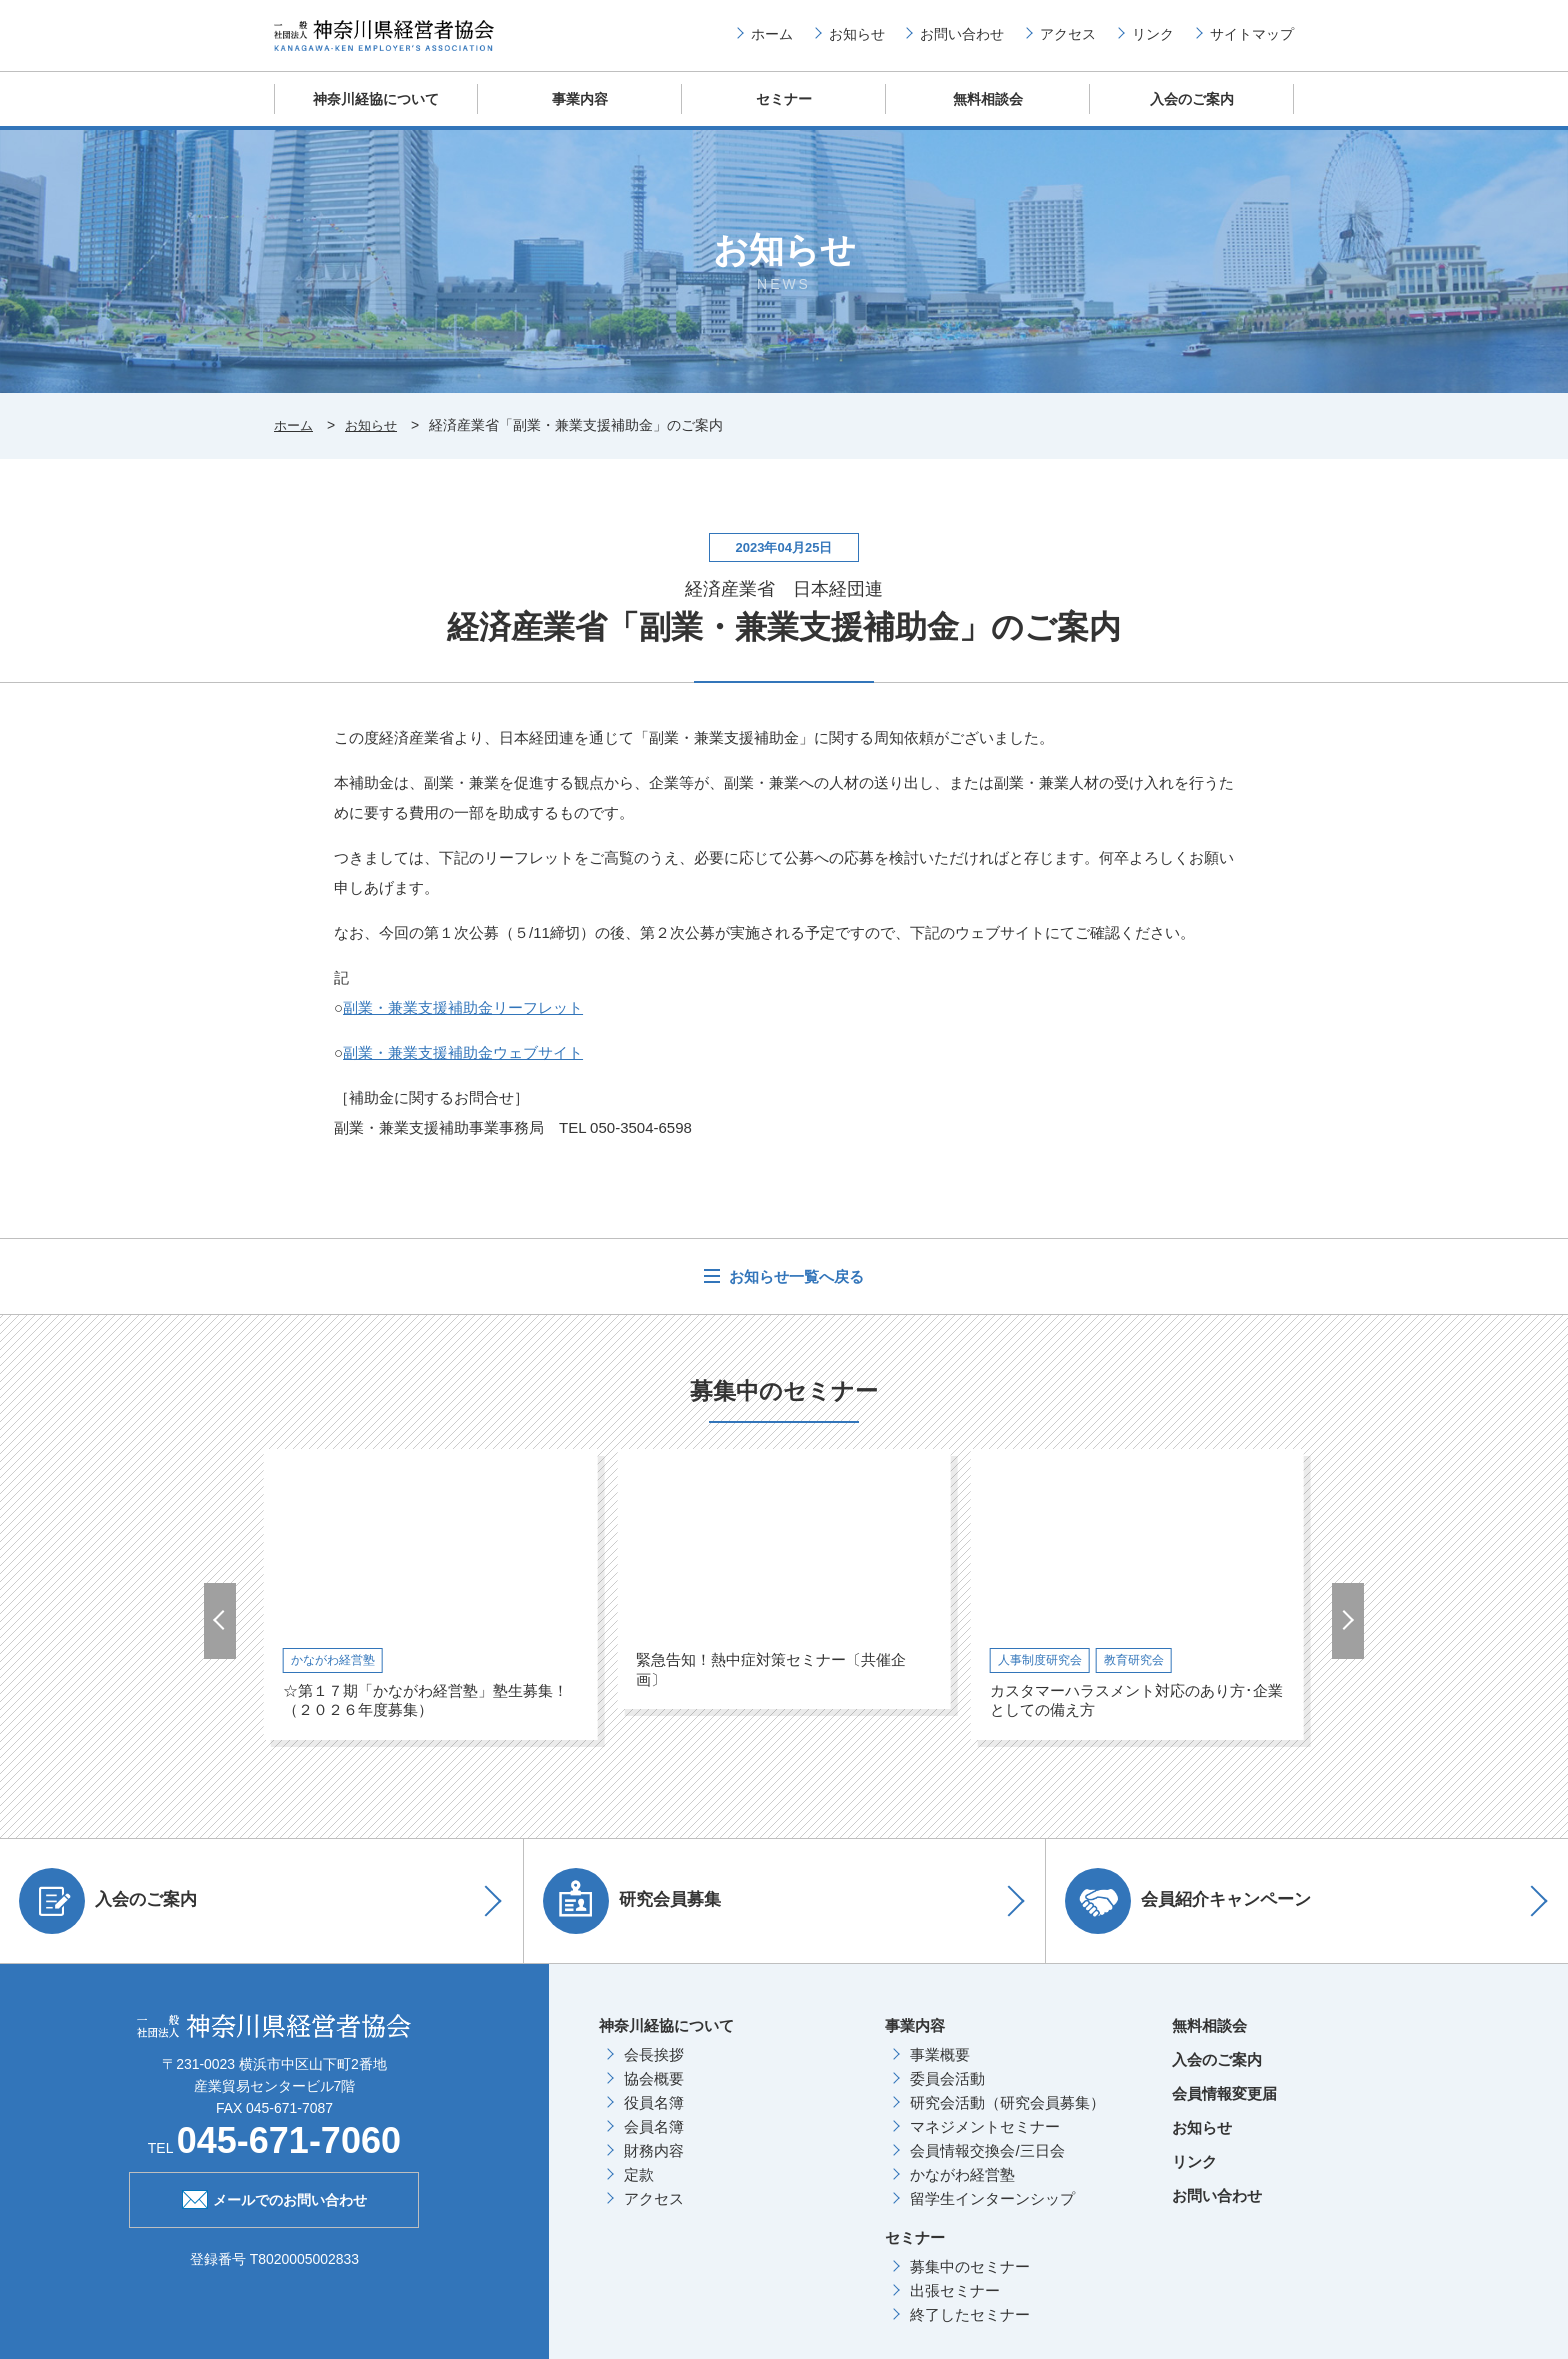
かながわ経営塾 (962, 2190)
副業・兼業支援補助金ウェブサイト (463, 1068)
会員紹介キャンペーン (1194, 1917)
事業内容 (580, 114)
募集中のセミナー (970, 2282)
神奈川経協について (376, 114)
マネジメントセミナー (985, 2142)
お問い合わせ (962, 41)
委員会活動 (947, 2094)
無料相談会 (988, 114)
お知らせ (857, 41)
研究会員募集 (638, 1917)
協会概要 (654, 2094)
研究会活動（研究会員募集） (1007, 2118)
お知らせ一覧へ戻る (794, 1292)
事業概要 (940, 2070)
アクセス (1068, 41)
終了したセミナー (970, 2330)
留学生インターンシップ (992, 2214)
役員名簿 (654, 2118)
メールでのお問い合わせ (274, 2214)
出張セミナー (955, 2306)
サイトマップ (1252, 41)
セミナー (784, 114)
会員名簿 (654, 2142)
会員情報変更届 (1224, 2109)
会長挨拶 (654, 2070)
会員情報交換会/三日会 (987, 2166)
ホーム (772, 41)
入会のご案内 (1192, 114)
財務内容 (654, 2166)
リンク (1153, 41)
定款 (639, 2190)
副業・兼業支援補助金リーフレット (463, 1023)
